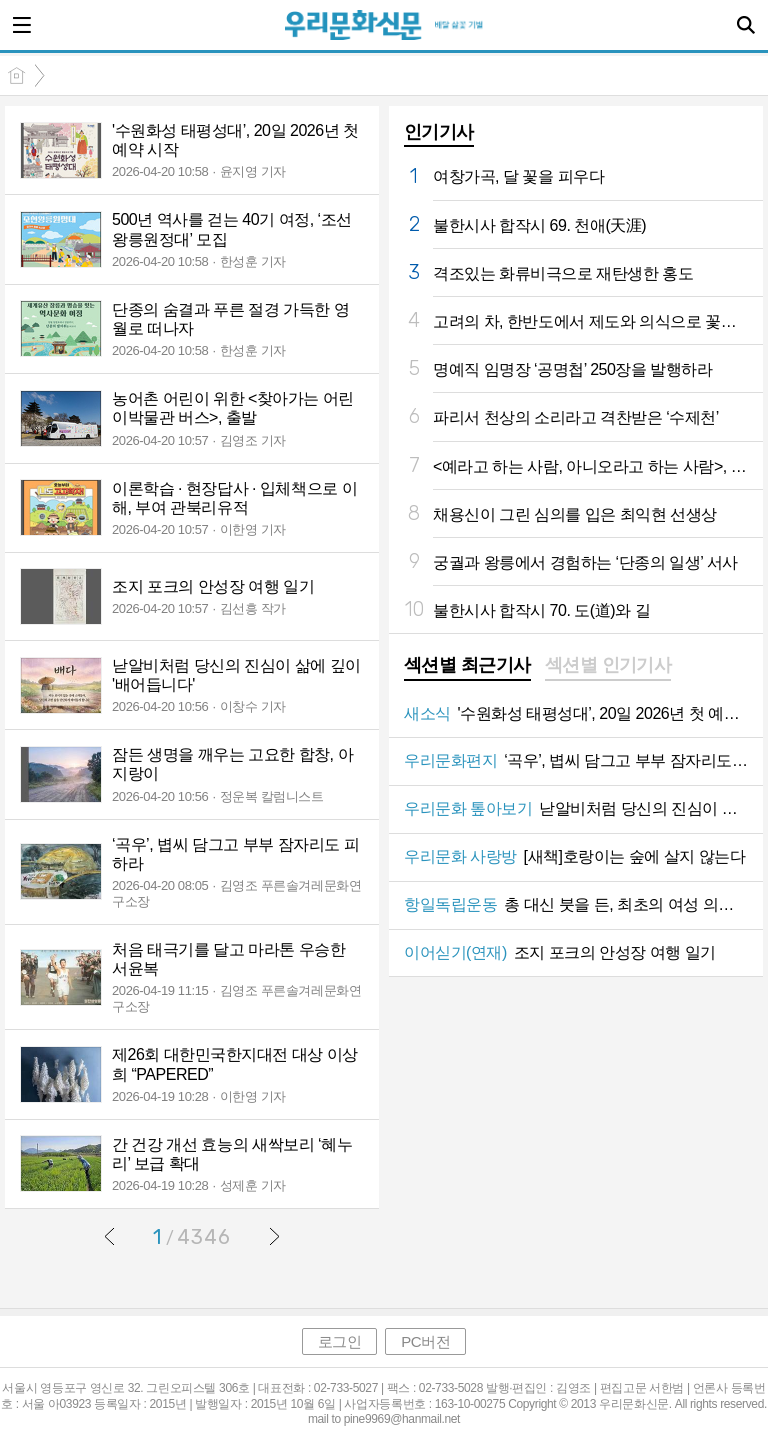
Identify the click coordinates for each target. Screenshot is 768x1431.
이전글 (110, 1236)
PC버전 (425, 1341)
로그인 (340, 1341)
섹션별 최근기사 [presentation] (467, 665)
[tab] (467, 667)
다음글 (274, 1236)
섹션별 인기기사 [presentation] (608, 665)
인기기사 (439, 132)
